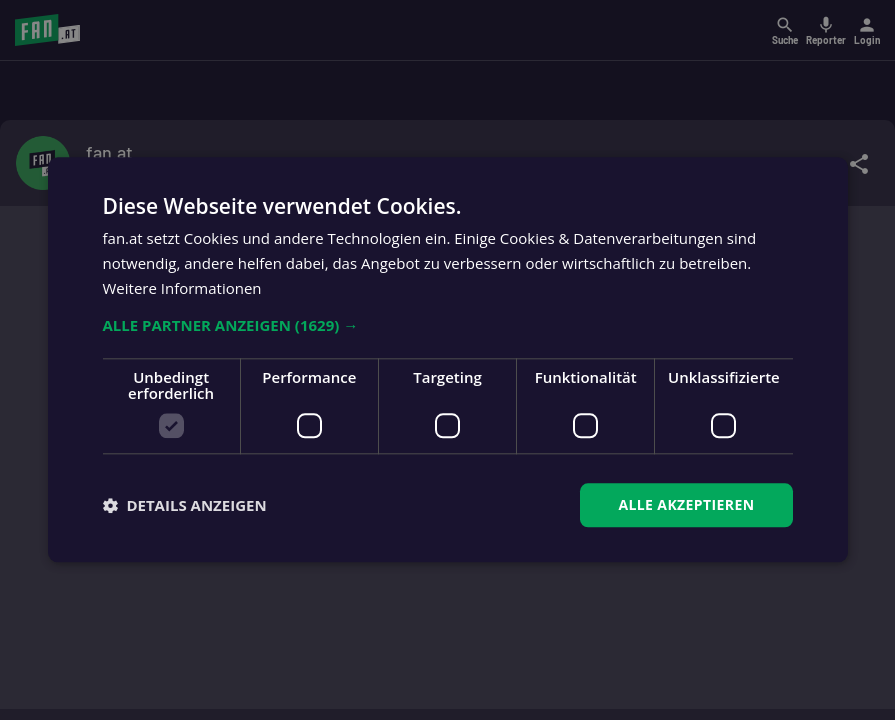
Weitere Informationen (182, 288)
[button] (448, 325)
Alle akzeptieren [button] (686, 504)
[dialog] (447, 360)
